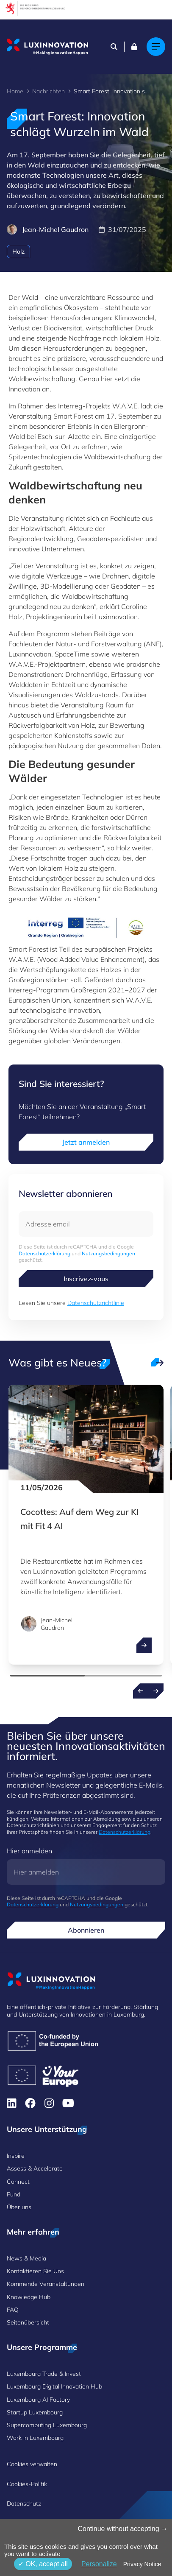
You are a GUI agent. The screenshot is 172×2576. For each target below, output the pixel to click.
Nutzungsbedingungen (108, 1253)
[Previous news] (140, 1691)
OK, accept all (43, 2564)
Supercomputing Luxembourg (47, 2425)
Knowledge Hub (28, 2297)
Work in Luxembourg (35, 2438)
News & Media (26, 2258)
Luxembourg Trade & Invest (44, 2374)
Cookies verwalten (32, 2464)
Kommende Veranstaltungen (45, 2284)
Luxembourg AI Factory (38, 2399)
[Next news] (156, 1691)
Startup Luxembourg (35, 2412)
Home (15, 91)
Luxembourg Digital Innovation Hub (54, 2386)
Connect (18, 2181)
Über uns (19, 2207)
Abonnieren (86, 1930)
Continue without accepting (123, 2528)
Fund (13, 2194)
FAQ (13, 2309)
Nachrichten (48, 91)
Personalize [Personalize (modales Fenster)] (99, 2564)
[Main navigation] (156, 46)
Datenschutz (24, 2503)
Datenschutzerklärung (44, 1253)
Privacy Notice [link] (142, 2564)
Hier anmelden (29, 1851)
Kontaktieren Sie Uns (35, 2271)
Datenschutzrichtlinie (95, 1303)
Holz (18, 251)
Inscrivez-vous (86, 1278)
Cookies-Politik (27, 2484)
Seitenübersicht (28, 2322)
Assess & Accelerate (35, 2168)
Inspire (16, 2156)
